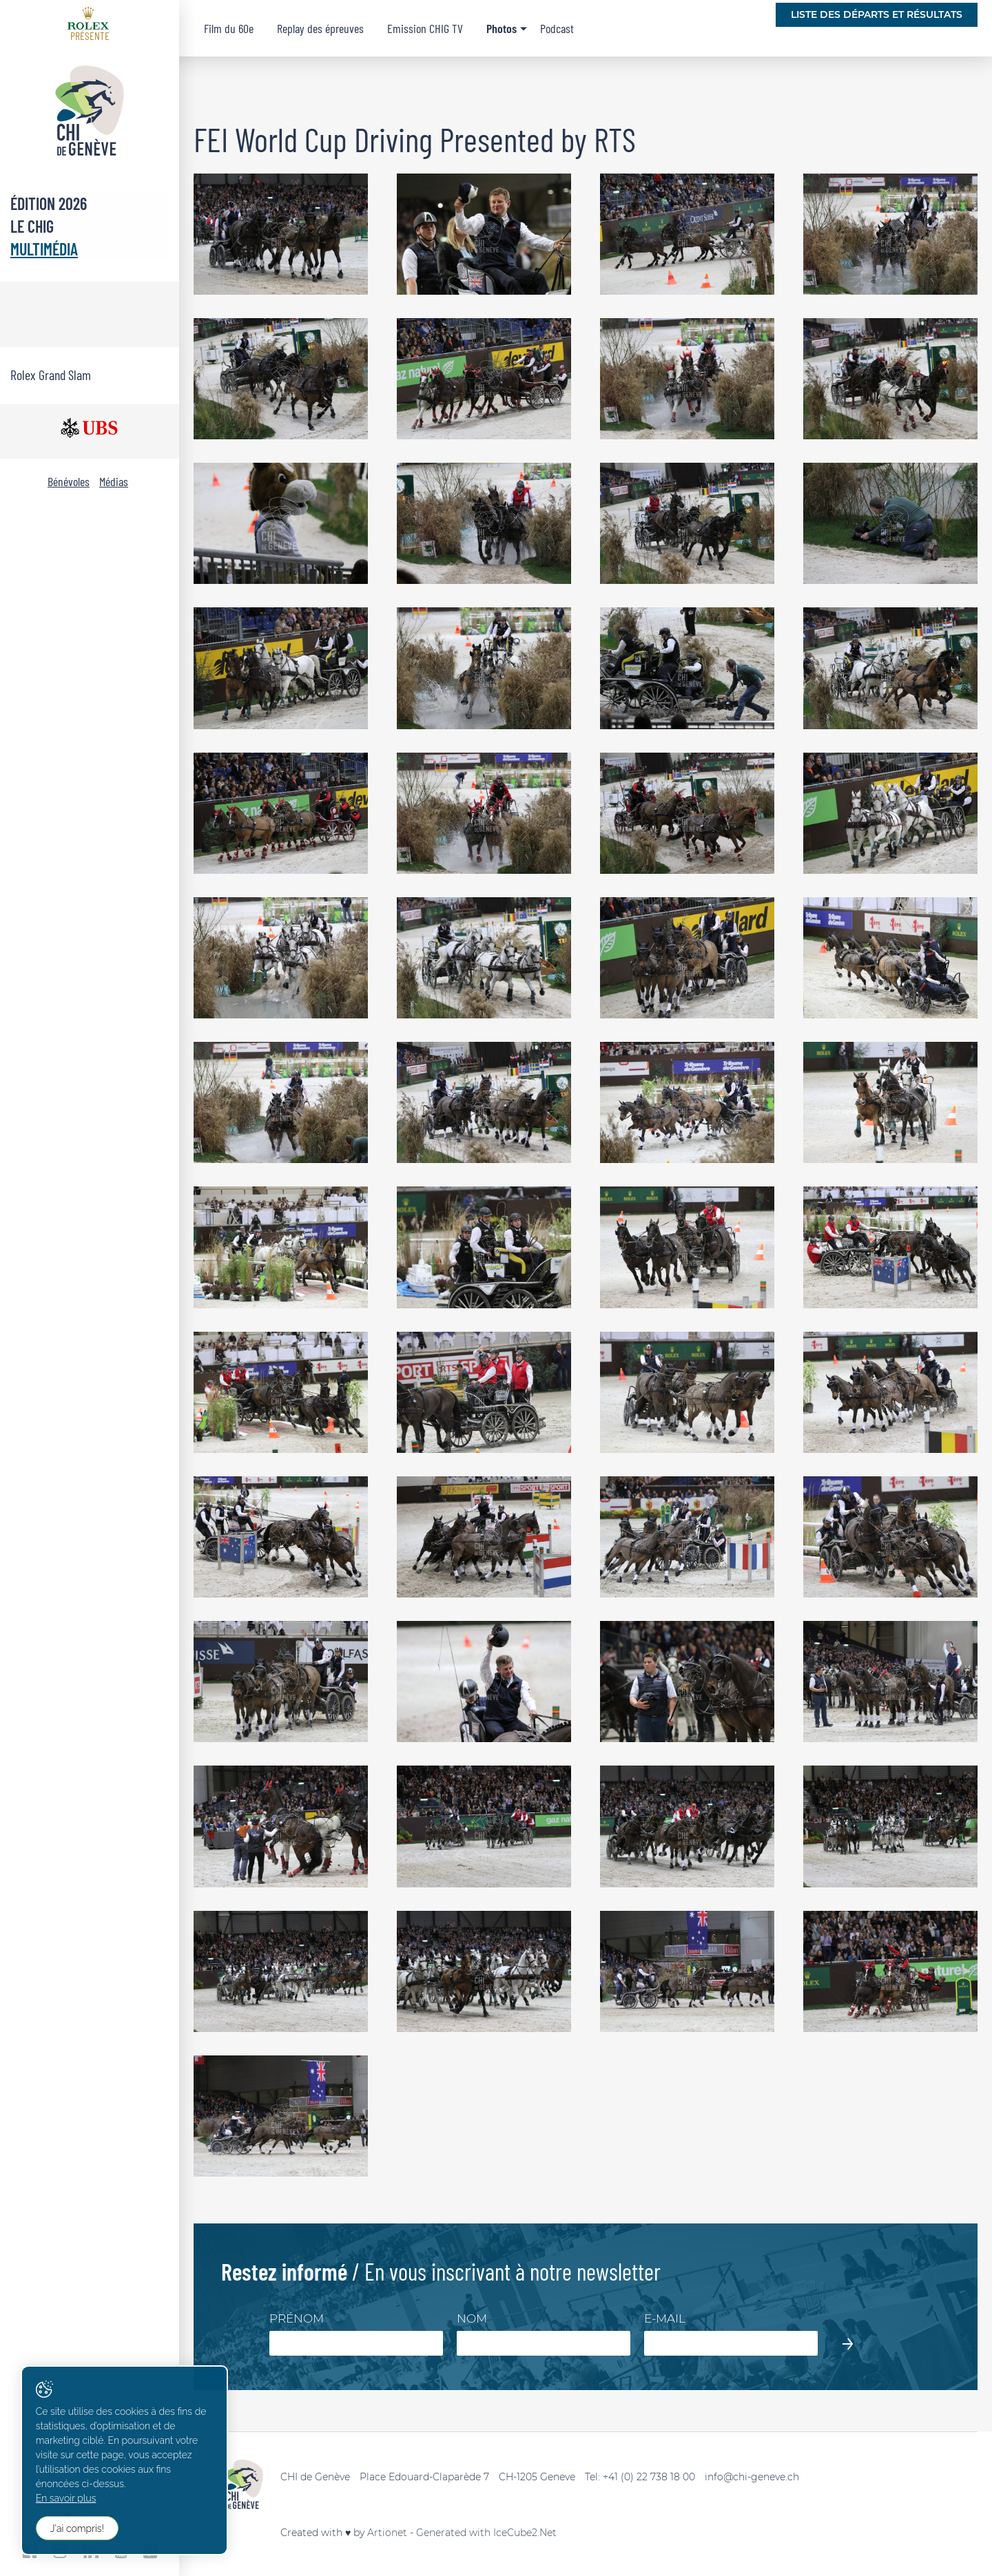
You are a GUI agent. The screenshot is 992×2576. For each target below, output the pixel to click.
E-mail (664, 2318)
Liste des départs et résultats (876, 14)
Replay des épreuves (320, 28)
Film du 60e (229, 28)
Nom (472, 2318)
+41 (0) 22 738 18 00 (649, 2477)
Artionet (387, 2532)
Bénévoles (69, 481)
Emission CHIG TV (425, 28)
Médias (113, 481)
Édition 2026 (48, 203)
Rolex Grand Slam (50, 374)
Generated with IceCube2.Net (486, 2532)
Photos (501, 28)
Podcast (557, 28)
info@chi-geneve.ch (752, 2477)
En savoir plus (66, 2498)
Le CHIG (32, 226)
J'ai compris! (77, 2528)
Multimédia (44, 249)
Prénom (296, 2318)
